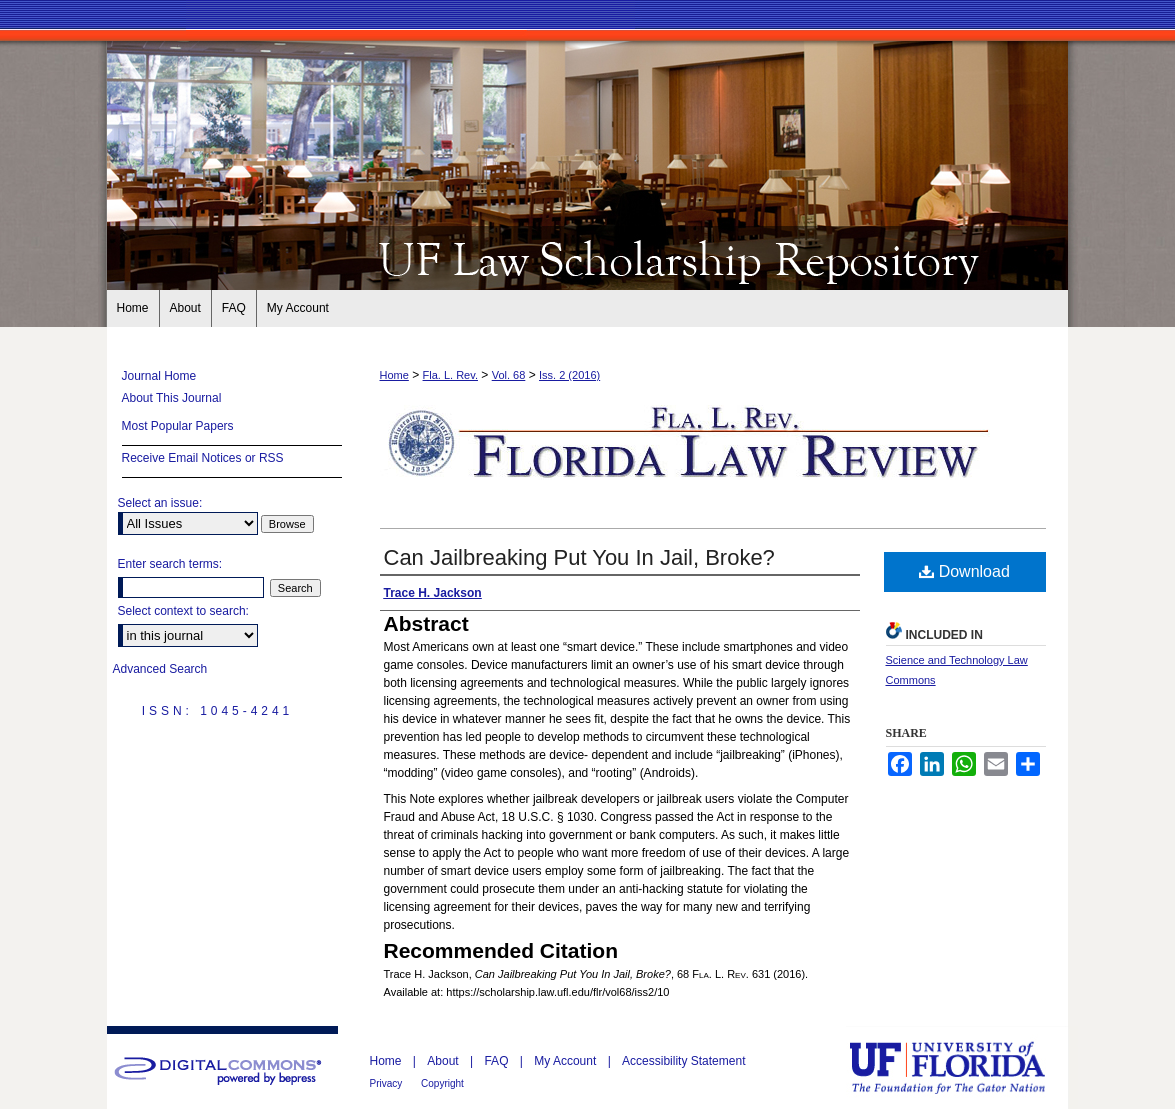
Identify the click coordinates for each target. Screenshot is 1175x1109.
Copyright (442, 1083)
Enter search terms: (170, 564)
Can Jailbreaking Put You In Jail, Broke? (579, 557)
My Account (566, 1061)
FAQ (497, 1061)
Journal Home (159, 376)
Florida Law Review (588, 258)
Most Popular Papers (178, 426)
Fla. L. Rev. (450, 375)
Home (394, 375)
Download (964, 571)
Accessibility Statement (683, 1061)
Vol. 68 (509, 375)
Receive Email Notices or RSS (203, 458)
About (444, 1061)
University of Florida (962, 1067)
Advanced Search (160, 669)
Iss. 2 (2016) (569, 375)
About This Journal (172, 398)
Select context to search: (183, 611)
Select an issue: (160, 503)
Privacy (388, 1083)
